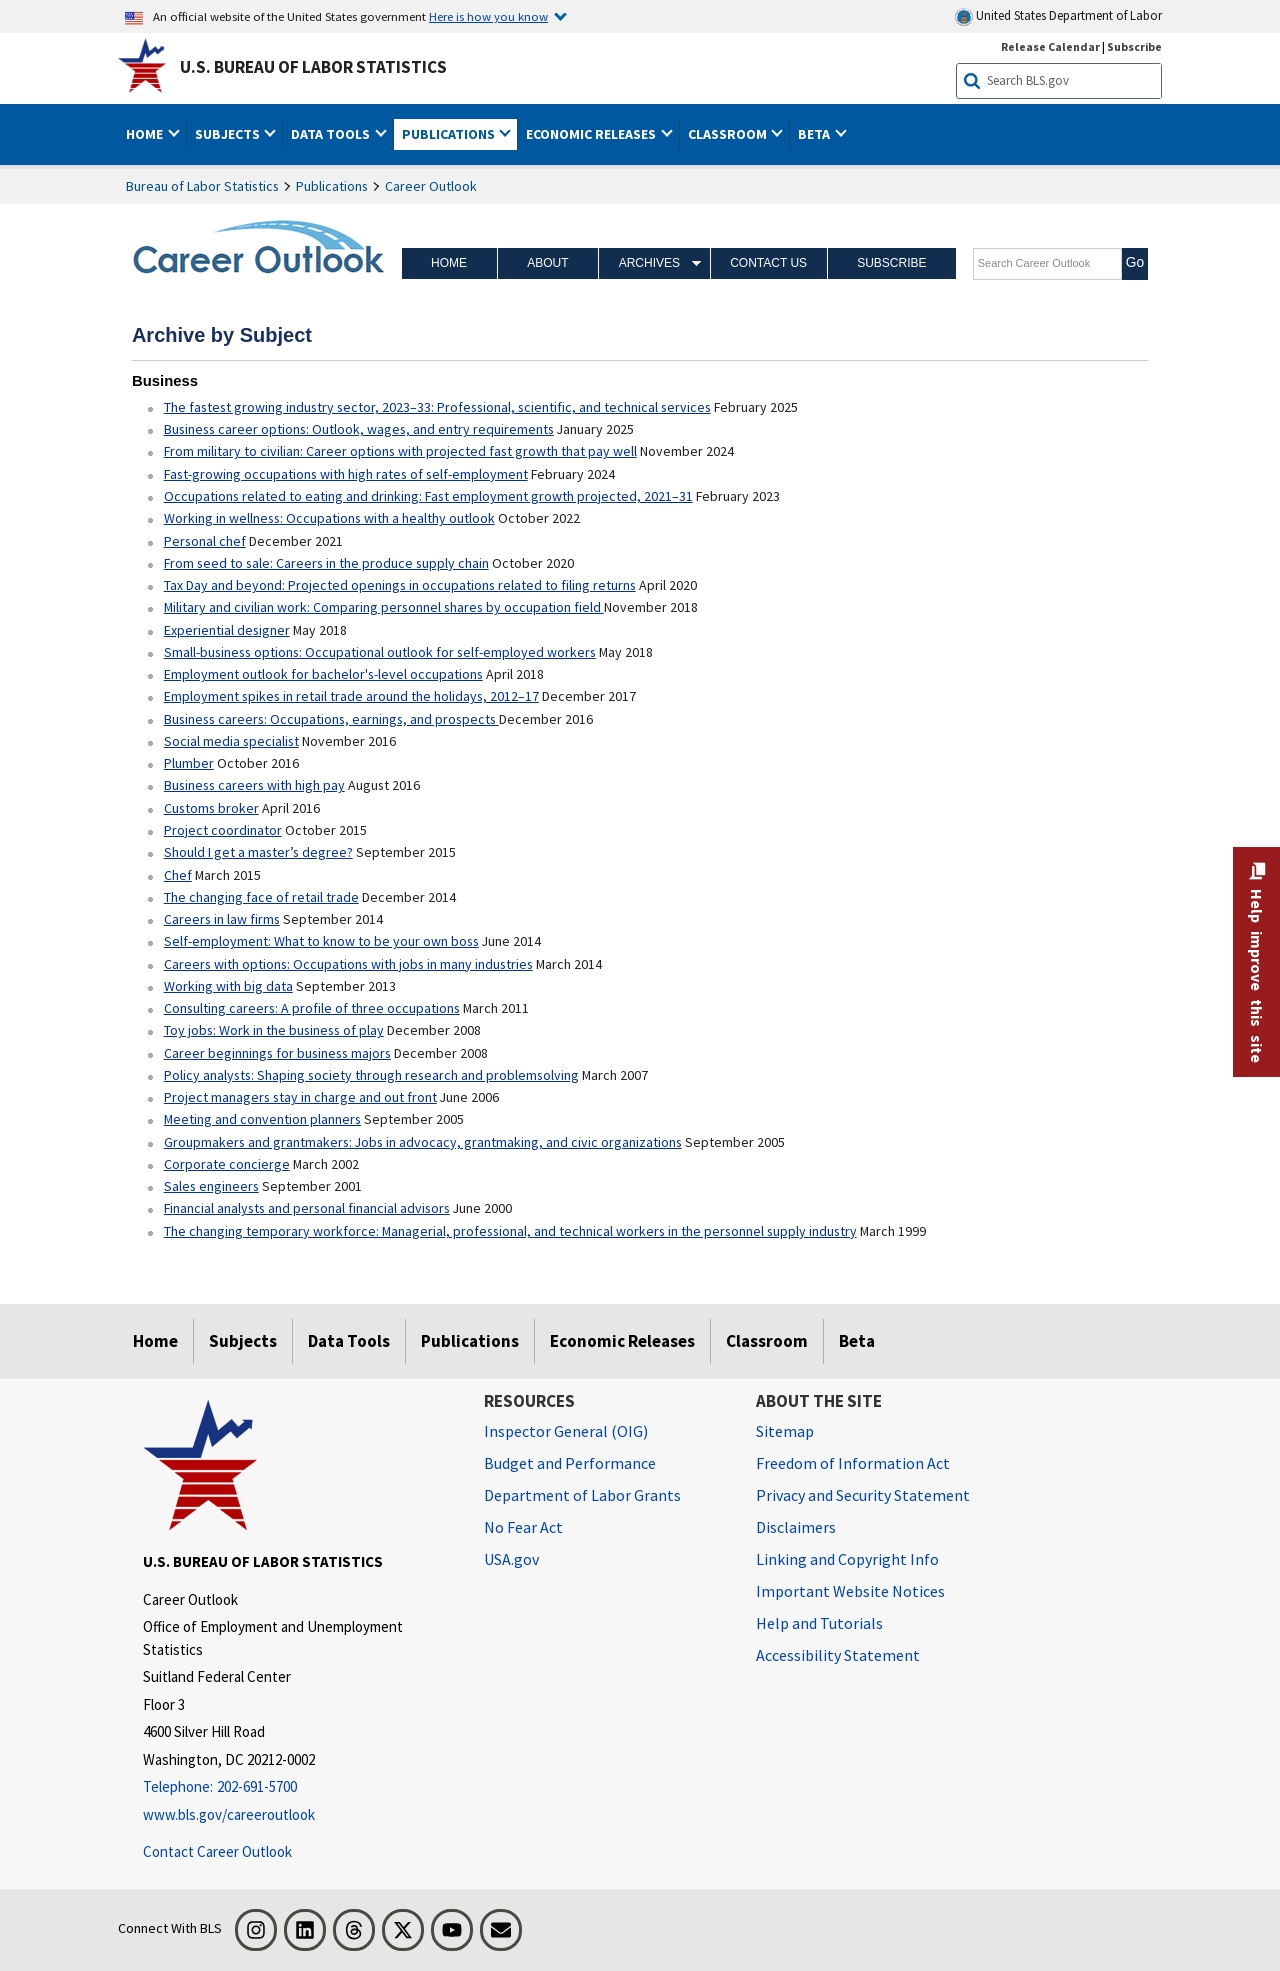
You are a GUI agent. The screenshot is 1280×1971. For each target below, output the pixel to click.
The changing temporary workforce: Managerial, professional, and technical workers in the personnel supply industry (510, 1231)
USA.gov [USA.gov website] (511, 1559)
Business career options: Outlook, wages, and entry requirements (359, 429)
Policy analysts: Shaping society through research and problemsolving (371, 1075)
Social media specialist (231, 741)
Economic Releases (622, 1341)
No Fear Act (523, 1527)
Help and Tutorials (819, 1623)
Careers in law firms (222, 919)
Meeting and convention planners (262, 1119)
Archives (649, 263)
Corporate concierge (227, 1164)
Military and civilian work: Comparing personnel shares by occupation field (384, 607)
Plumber (189, 763)
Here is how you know (488, 16)
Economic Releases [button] (592, 134)
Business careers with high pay (254, 785)
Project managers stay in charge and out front (300, 1097)
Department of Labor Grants (582, 1495)
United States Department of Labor (1058, 16)
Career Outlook (431, 186)
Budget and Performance (570, 1463)
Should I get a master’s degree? (258, 852)
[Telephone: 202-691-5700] (298, 1787)
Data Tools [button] (332, 134)
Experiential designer (227, 630)
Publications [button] (450, 134)
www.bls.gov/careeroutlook (229, 1814)
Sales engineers (211, 1186)
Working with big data (228, 986)
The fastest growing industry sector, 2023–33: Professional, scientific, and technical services (437, 407)
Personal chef (205, 541)
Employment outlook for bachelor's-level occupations (323, 674)
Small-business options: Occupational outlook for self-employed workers (380, 652)
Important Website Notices (850, 1591)
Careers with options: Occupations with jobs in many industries (348, 964)
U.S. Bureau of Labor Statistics (313, 67)
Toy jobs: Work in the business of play (274, 1030)
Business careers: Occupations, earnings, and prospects (331, 719)
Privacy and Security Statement (863, 1495)
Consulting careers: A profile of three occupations (312, 1008)
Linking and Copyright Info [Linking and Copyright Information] (847, 1559)
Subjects (243, 1341)
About (547, 263)
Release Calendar (1050, 46)
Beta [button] (815, 134)
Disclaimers (796, 1527)
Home (449, 263)
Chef (178, 875)
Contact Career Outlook (217, 1851)
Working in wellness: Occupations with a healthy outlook (329, 518)
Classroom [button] (729, 134)
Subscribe (891, 263)
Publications (332, 186)
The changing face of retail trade (261, 897)
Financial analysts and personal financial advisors (307, 1208)
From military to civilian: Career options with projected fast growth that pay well (400, 451)
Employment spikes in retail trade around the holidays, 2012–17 (351, 696)
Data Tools (349, 1341)
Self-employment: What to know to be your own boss (321, 941)
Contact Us (768, 263)
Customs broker (211, 808)
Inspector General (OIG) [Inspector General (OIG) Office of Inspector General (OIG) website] (566, 1431)
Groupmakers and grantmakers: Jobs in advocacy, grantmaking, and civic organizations (423, 1142)
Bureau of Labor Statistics (202, 186)
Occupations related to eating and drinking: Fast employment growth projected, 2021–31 (428, 496)
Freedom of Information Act (853, 1463)
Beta (857, 1341)
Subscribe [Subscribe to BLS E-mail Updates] (1134, 46)
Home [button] (146, 134)
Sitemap (785, 1431)
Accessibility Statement (838, 1655)
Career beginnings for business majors (277, 1053)
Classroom (767, 1341)
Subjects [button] (229, 134)
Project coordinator (223, 830)
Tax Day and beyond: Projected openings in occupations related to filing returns (400, 585)
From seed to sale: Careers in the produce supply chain (326, 563)
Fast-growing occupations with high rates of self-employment (346, 474)
